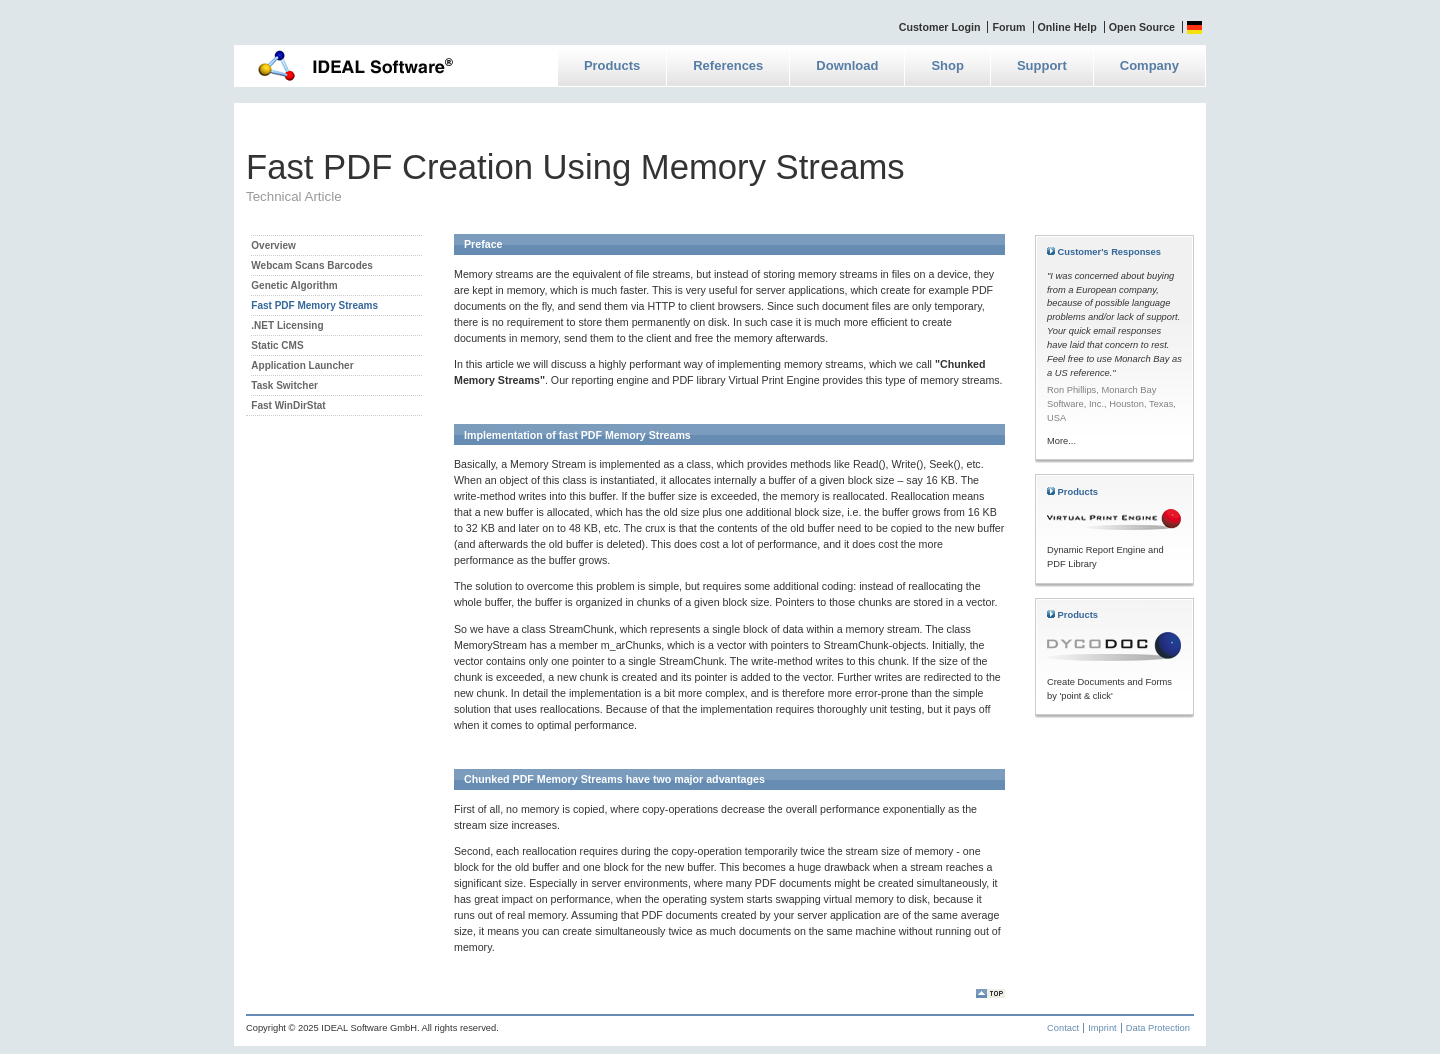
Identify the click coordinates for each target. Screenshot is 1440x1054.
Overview (273, 245)
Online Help (1067, 27)
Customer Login (940, 27)
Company (1149, 65)
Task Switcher (284, 385)
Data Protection (1158, 1028)
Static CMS (277, 345)
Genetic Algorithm (294, 285)
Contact (1063, 1028)
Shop (947, 65)
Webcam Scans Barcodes (312, 265)
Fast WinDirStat (288, 405)
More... (1061, 441)
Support (1042, 65)
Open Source (1142, 27)
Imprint (1102, 1028)
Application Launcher (302, 365)
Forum (1008, 27)
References (728, 65)
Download (847, 65)
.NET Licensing (287, 325)
